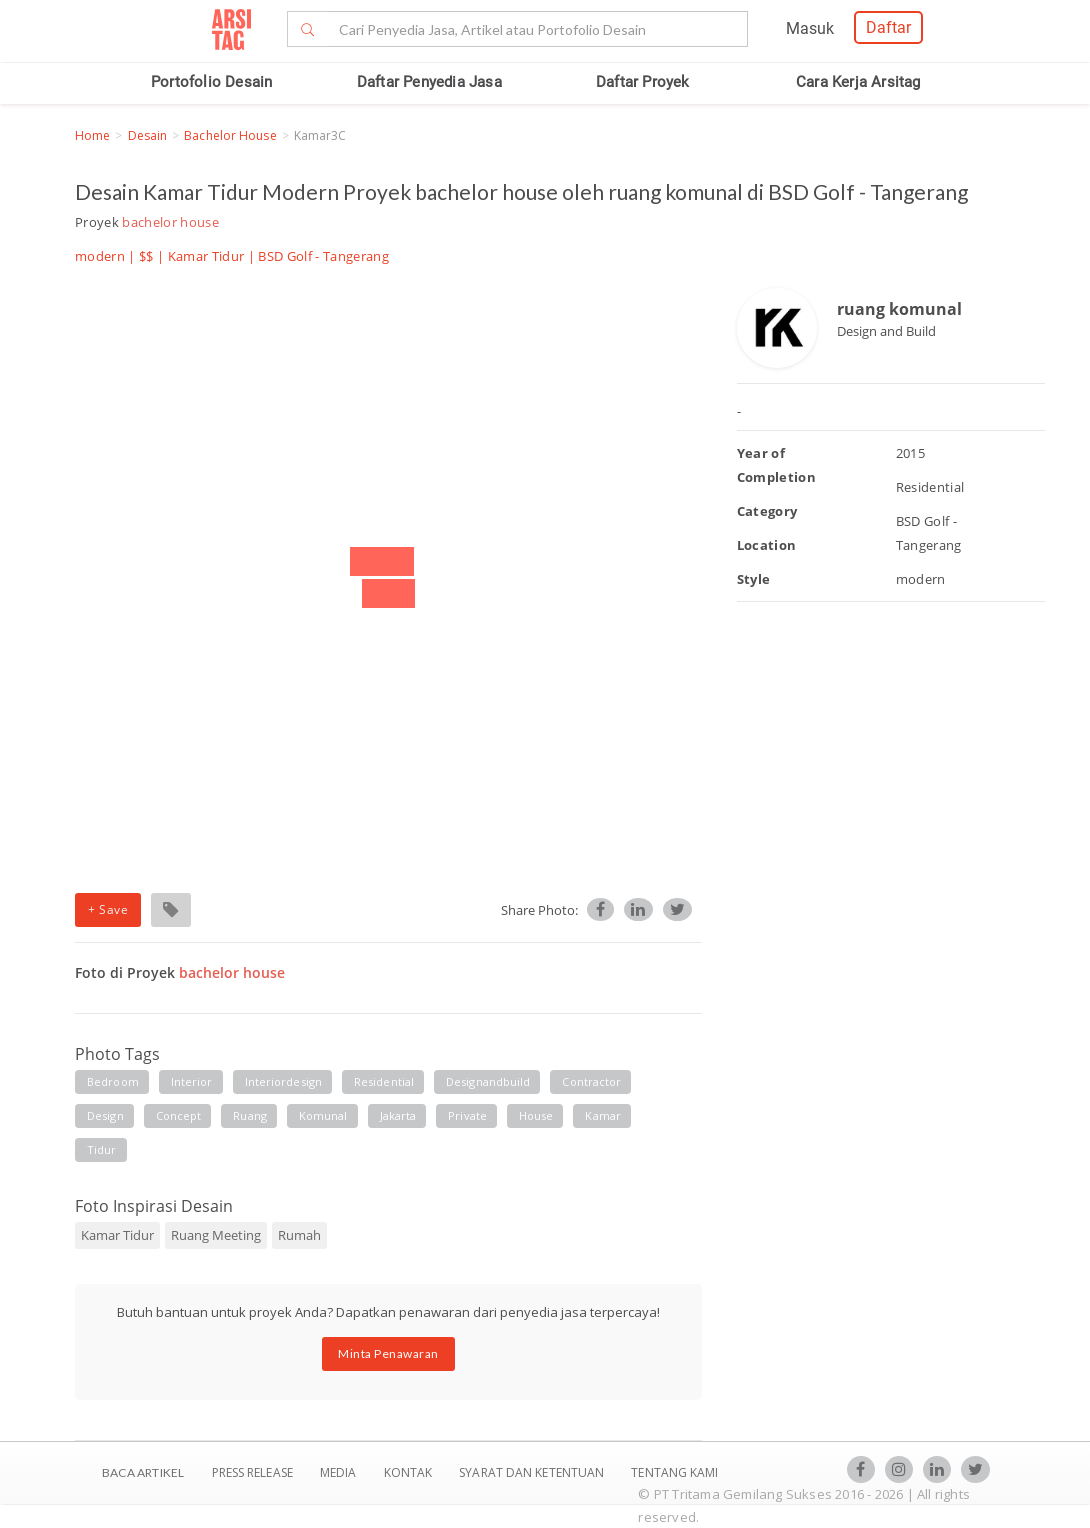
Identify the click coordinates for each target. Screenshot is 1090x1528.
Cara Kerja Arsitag (858, 82)
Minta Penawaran (388, 1353)
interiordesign (283, 1081)
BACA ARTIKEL (143, 1472)
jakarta (398, 1115)
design (105, 1115)
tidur (102, 1149)
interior (192, 1081)
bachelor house (230, 135)
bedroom (113, 1081)
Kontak (410, 1472)
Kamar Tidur (206, 256)
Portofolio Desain (211, 82)
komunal (323, 1115)
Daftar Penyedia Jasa (429, 82)
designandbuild (488, 1081)
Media (340, 1472)
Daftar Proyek (643, 82)
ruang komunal (899, 309)
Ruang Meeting (216, 1235)
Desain (148, 135)
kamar (603, 1115)
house (536, 1115)
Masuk (810, 28)
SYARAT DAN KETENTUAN (533, 1472)
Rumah (299, 1235)
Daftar (888, 27)
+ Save (108, 909)
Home (92, 135)
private (467, 1115)
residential (384, 1081)
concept (179, 1115)
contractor (591, 1081)
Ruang (250, 1115)
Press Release (252, 1472)
